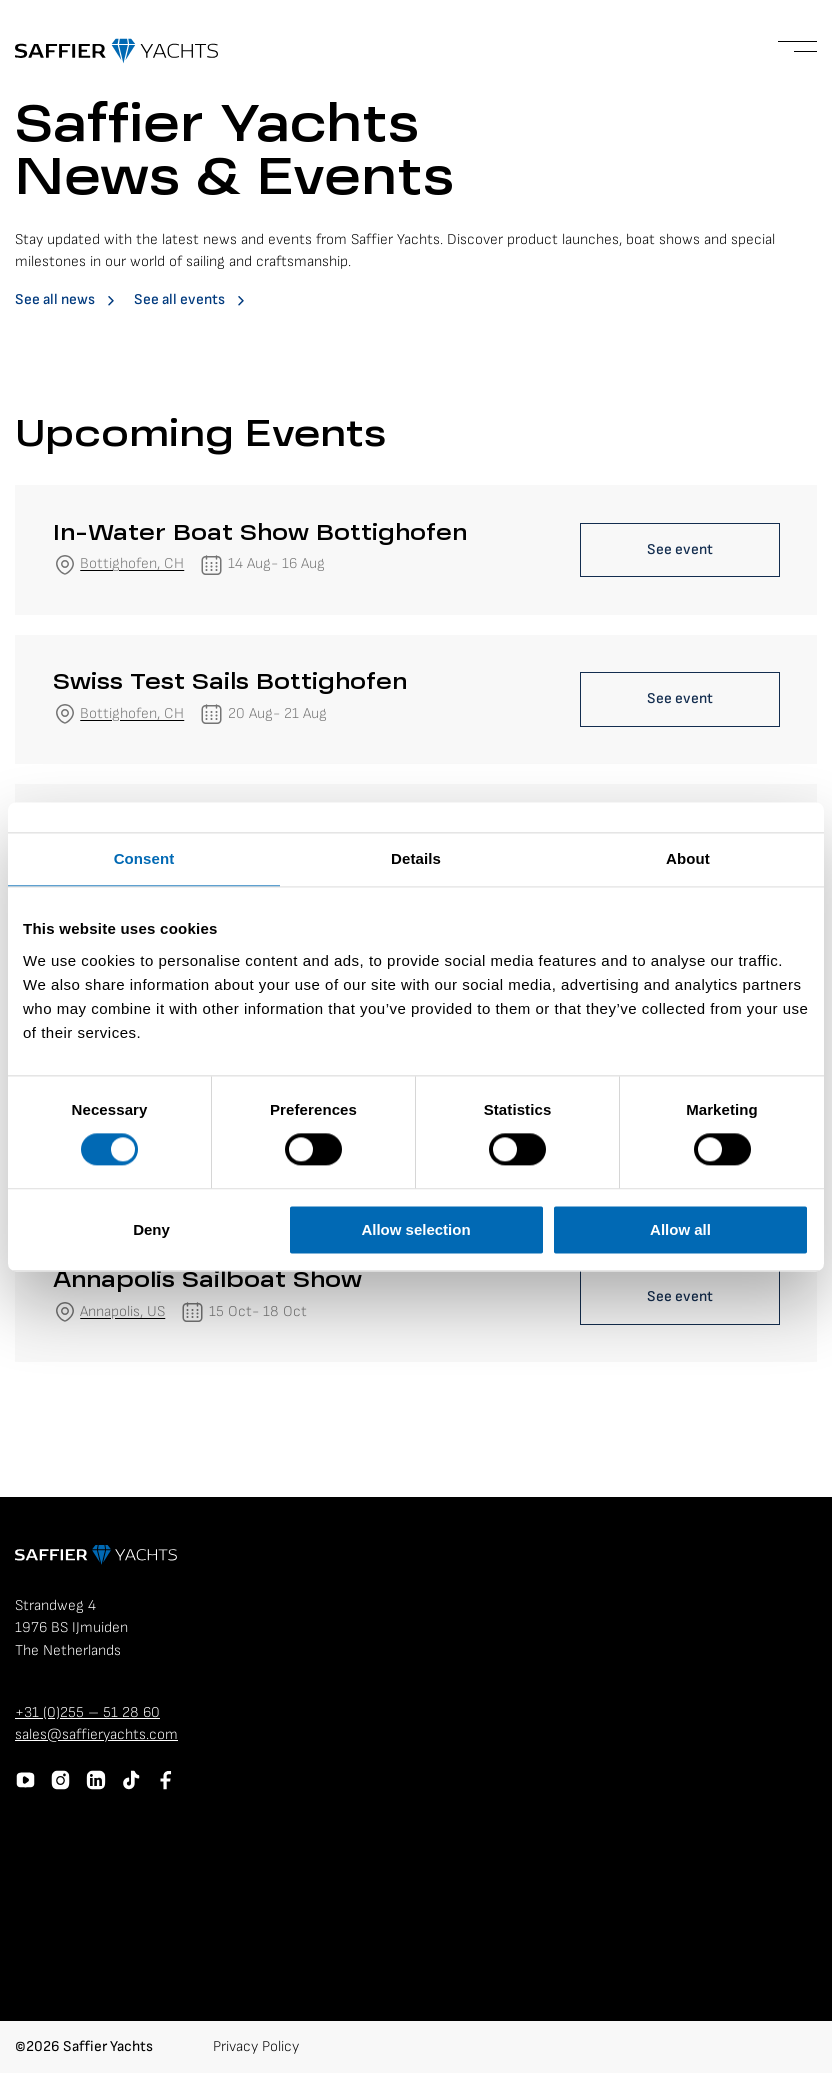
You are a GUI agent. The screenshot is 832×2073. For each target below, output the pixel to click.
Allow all (680, 1229)
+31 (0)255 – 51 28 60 (87, 1712)
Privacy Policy (256, 2046)
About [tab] (688, 858)
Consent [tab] (144, 858)
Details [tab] (416, 858)
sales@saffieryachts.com (96, 1734)
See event (680, 549)
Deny (151, 1229)
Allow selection (415, 1229)
